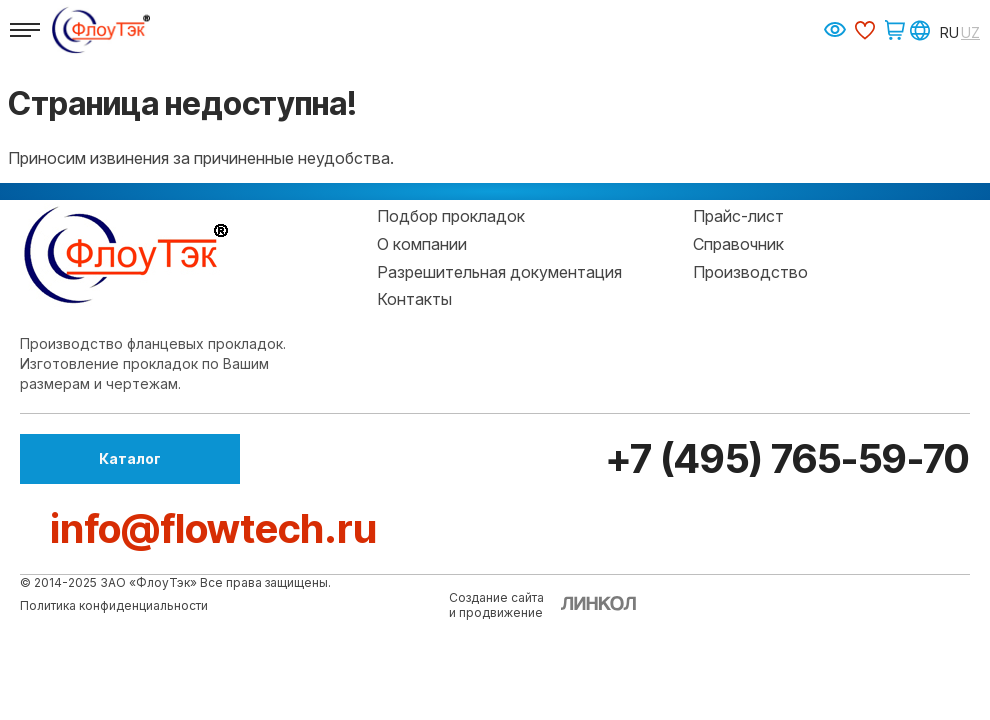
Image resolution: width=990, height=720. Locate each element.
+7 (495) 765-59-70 (784, 458)
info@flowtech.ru (213, 528)
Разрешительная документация (499, 272)
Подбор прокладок (451, 216)
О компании (422, 244)
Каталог (130, 458)
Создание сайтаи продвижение (496, 605)
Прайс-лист (738, 216)
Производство (750, 272)
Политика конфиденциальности (114, 605)
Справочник (738, 244)
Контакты (414, 299)
